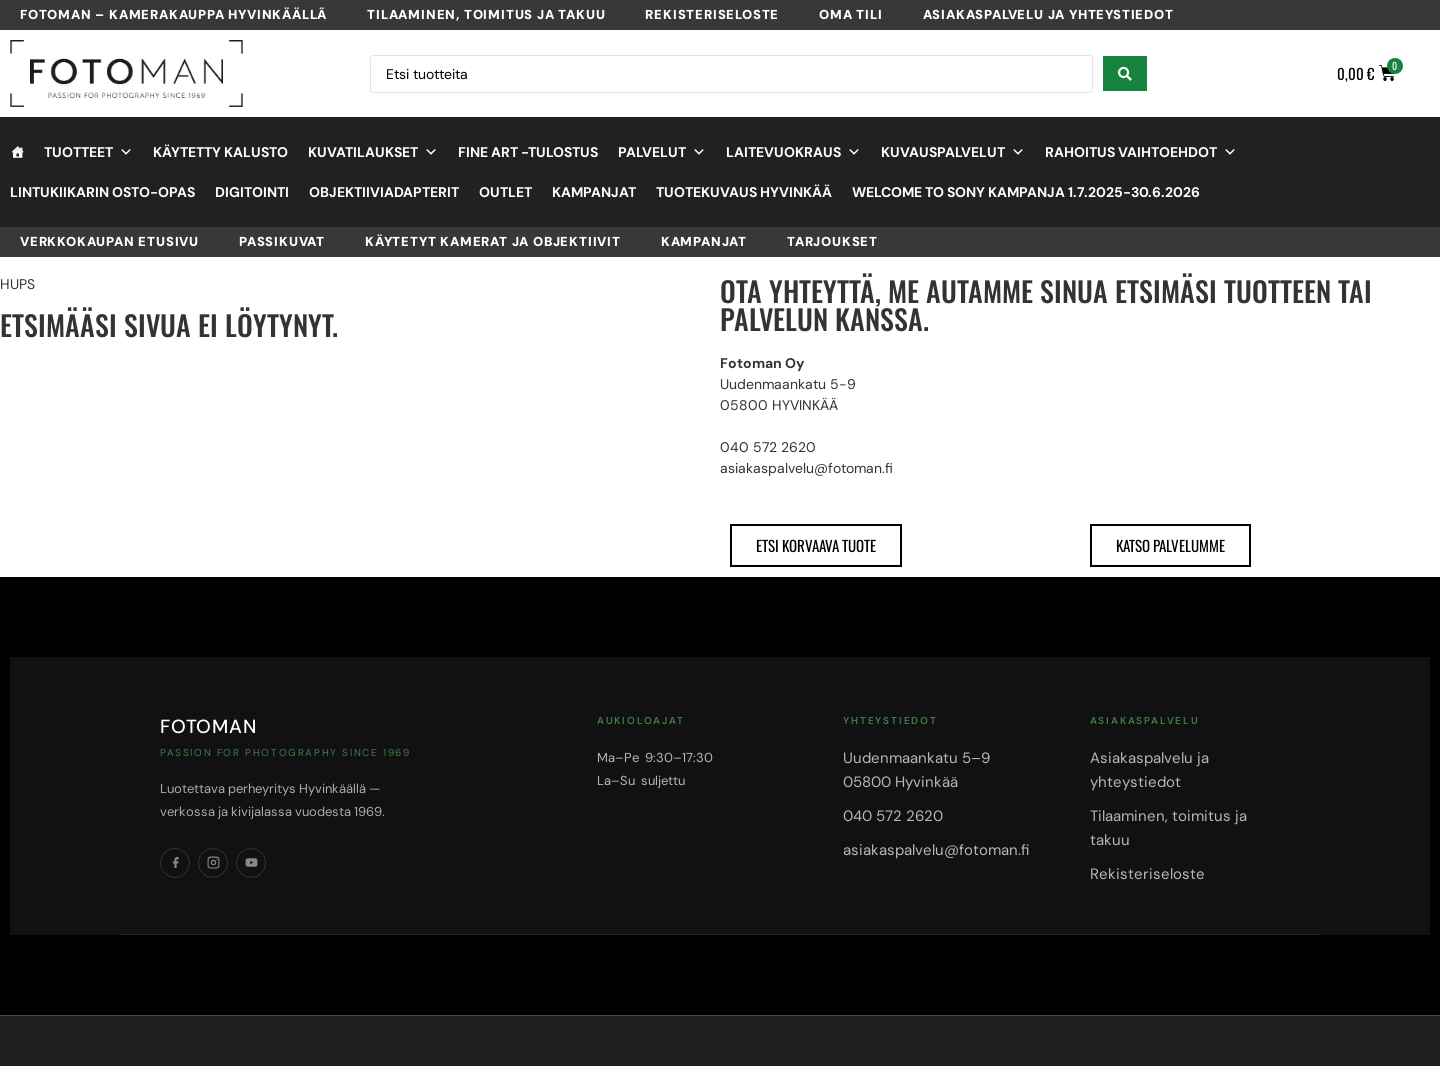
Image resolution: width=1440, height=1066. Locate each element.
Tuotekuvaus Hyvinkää (744, 192)
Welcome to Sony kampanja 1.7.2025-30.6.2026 (1026, 192)
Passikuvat (282, 241)
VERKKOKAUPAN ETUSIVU (109, 241)
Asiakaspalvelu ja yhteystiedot (1048, 14)
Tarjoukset (832, 241)
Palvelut (662, 152)
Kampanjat (594, 192)
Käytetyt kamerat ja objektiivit (493, 241)
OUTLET (505, 192)
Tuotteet (88, 152)
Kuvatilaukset (373, 152)
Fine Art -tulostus (528, 152)
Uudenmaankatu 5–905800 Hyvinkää (916, 770)
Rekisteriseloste (712, 14)
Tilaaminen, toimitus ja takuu (486, 14)
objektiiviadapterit (384, 192)
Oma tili (850, 14)
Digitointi (252, 192)
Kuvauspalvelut (953, 152)
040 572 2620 (893, 816)
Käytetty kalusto (220, 152)
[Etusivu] (17, 152)
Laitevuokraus (793, 152)
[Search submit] (1125, 73)
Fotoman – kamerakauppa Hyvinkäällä (173, 14)
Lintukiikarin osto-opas (102, 192)
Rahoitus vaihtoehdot (1141, 152)
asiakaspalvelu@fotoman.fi (936, 850)
